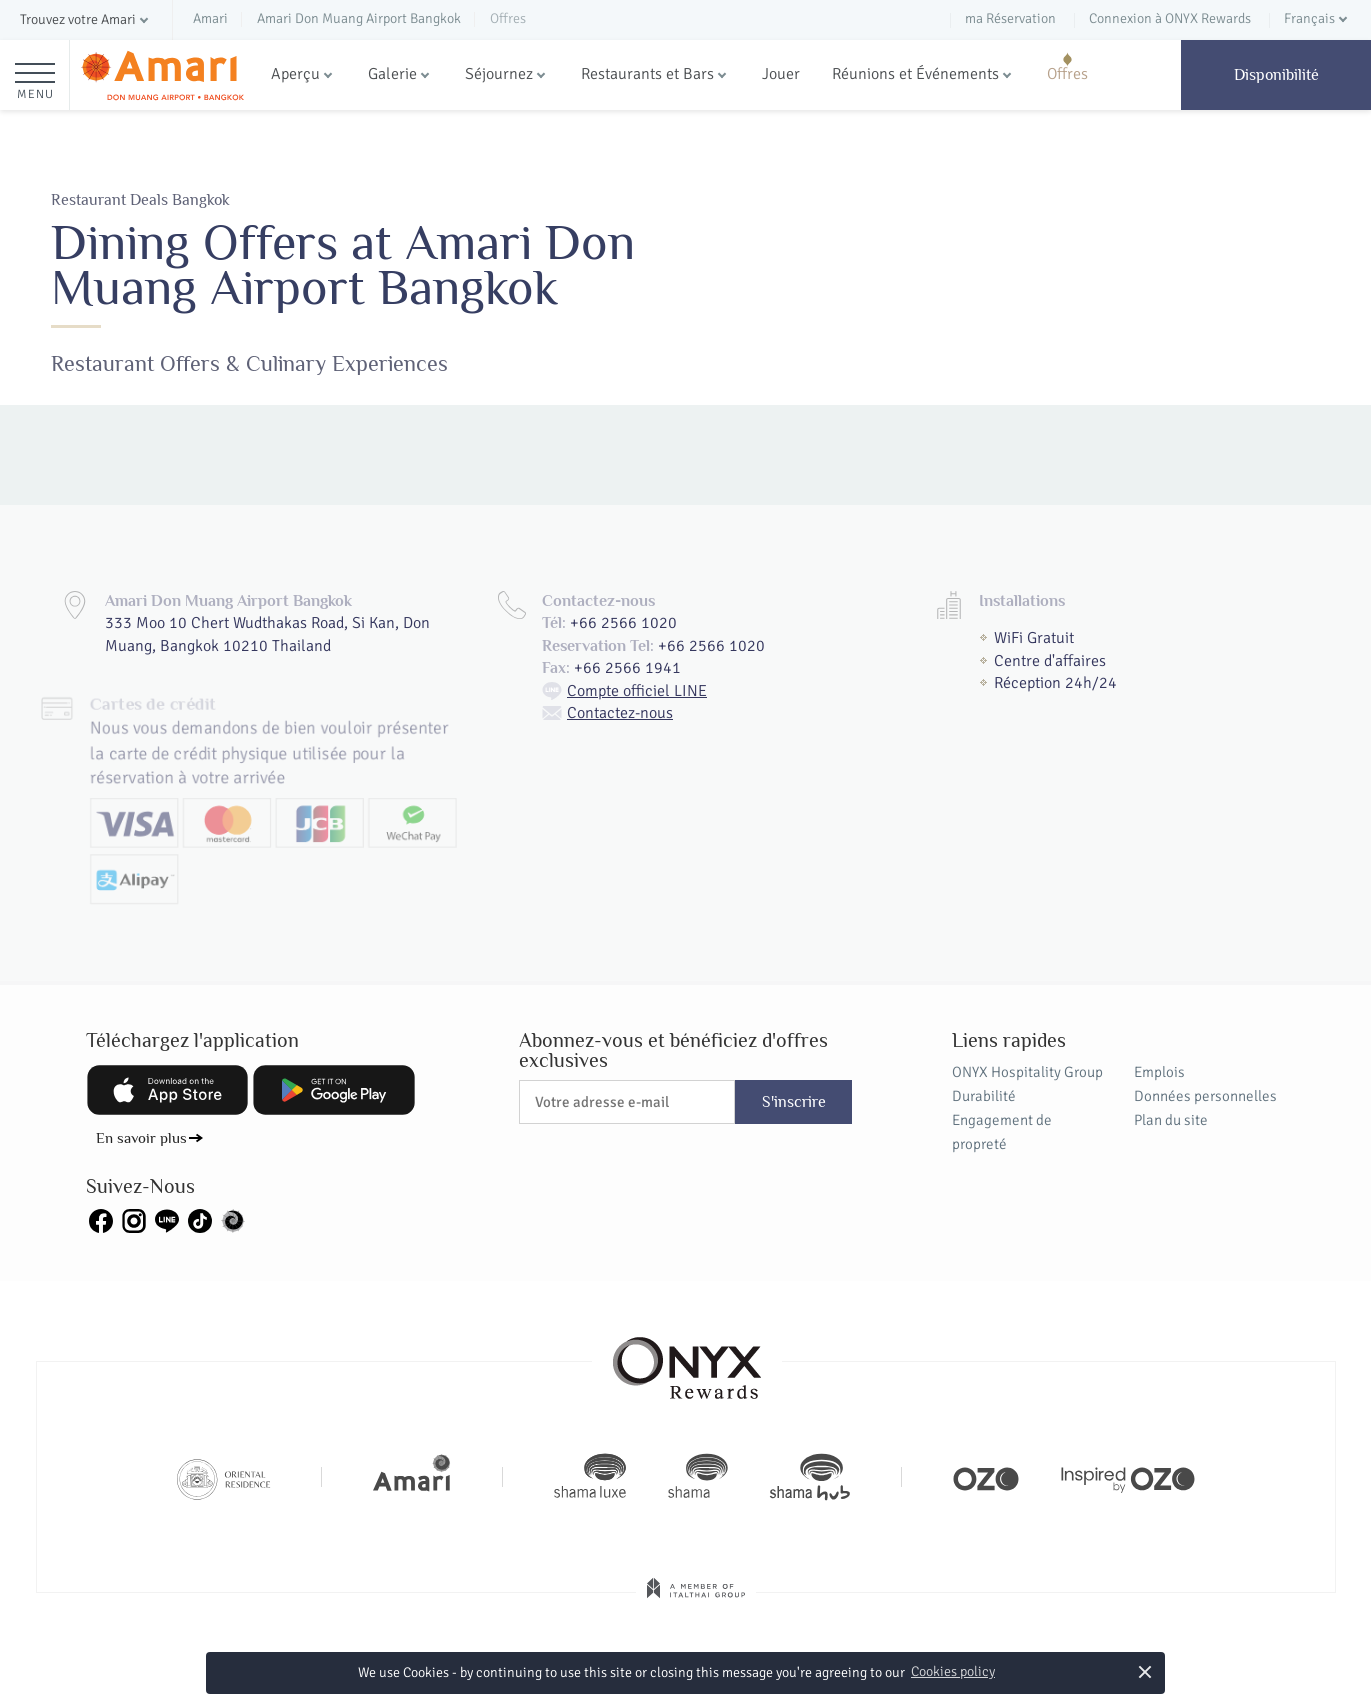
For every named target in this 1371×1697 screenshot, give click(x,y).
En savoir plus (141, 1137)
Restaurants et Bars (647, 74)
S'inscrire (794, 1102)
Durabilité (984, 1096)
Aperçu (295, 74)
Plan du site (1171, 1120)
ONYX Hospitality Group (1027, 1072)
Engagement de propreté (1002, 1132)
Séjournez (499, 74)
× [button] (1145, 1671)
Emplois (1159, 1072)
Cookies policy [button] (953, 1671)
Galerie (392, 74)
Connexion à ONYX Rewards (1170, 18)
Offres (1067, 74)
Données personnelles (1205, 1096)
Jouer (781, 74)
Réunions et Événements (915, 74)
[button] (86, 20)
